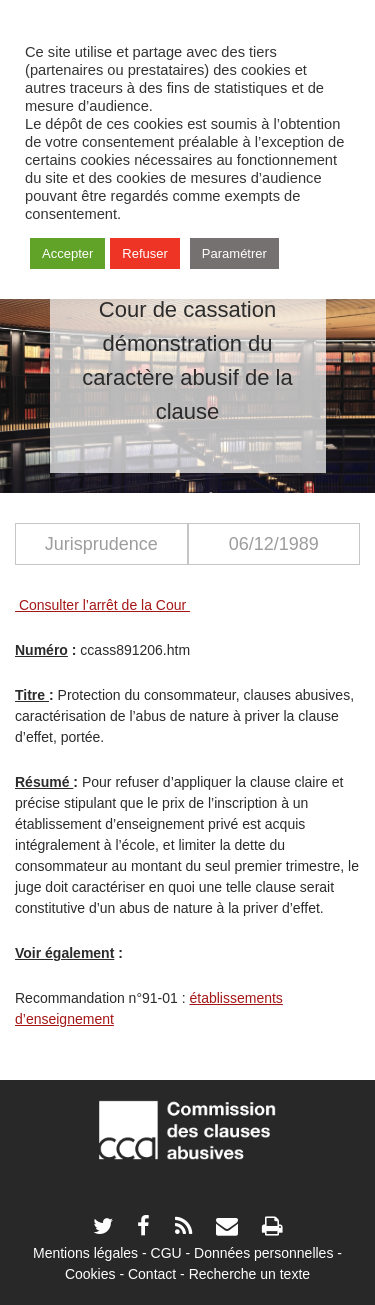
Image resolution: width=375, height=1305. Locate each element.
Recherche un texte (249, 1274)
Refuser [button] (145, 253)
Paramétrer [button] (234, 253)
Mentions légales (85, 1253)
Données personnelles (263, 1253)
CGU (166, 1253)
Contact (152, 1274)
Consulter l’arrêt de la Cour (102, 605)
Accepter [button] (67, 253)
